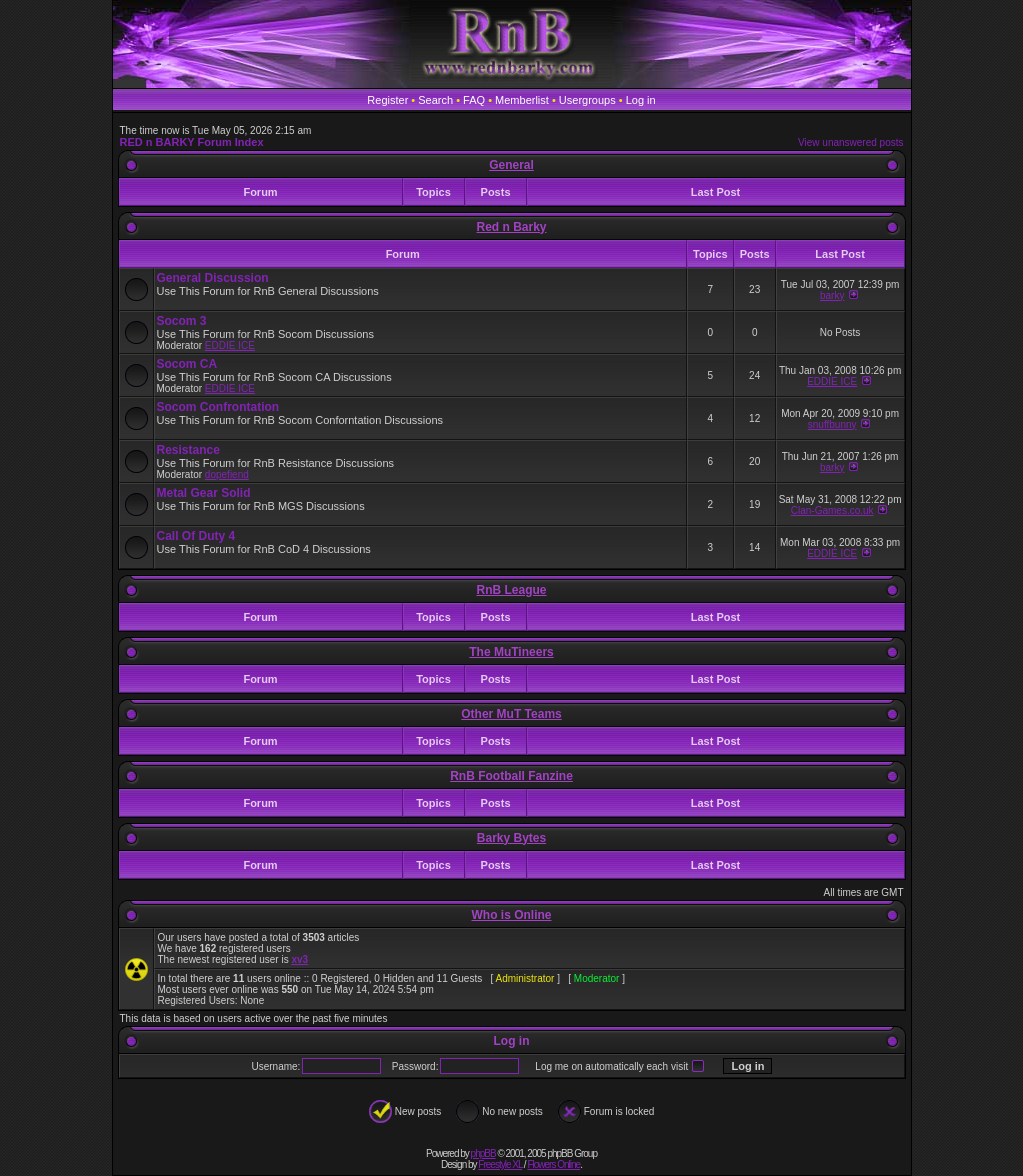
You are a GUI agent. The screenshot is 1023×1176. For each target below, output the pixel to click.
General (511, 165)
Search (435, 100)
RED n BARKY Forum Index (192, 142)
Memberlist (522, 100)
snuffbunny (832, 424)
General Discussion (213, 278)
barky (832, 295)
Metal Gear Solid (204, 493)
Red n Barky (511, 227)
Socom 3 (182, 321)
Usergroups (587, 100)
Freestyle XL (500, 1164)
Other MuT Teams (511, 714)
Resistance (188, 450)
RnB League (511, 590)
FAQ (474, 100)
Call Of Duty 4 (196, 536)
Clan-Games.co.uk (832, 510)
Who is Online (512, 915)
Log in (641, 100)
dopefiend (227, 474)
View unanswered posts (850, 142)
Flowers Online (553, 1164)
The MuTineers (511, 652)
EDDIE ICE (230, 345)
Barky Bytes (511, 838)
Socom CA (187, 364)
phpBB (483, 1153)
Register (387, 100)
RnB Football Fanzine (511, 776)
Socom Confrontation (218, 407)
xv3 (299, 959)
